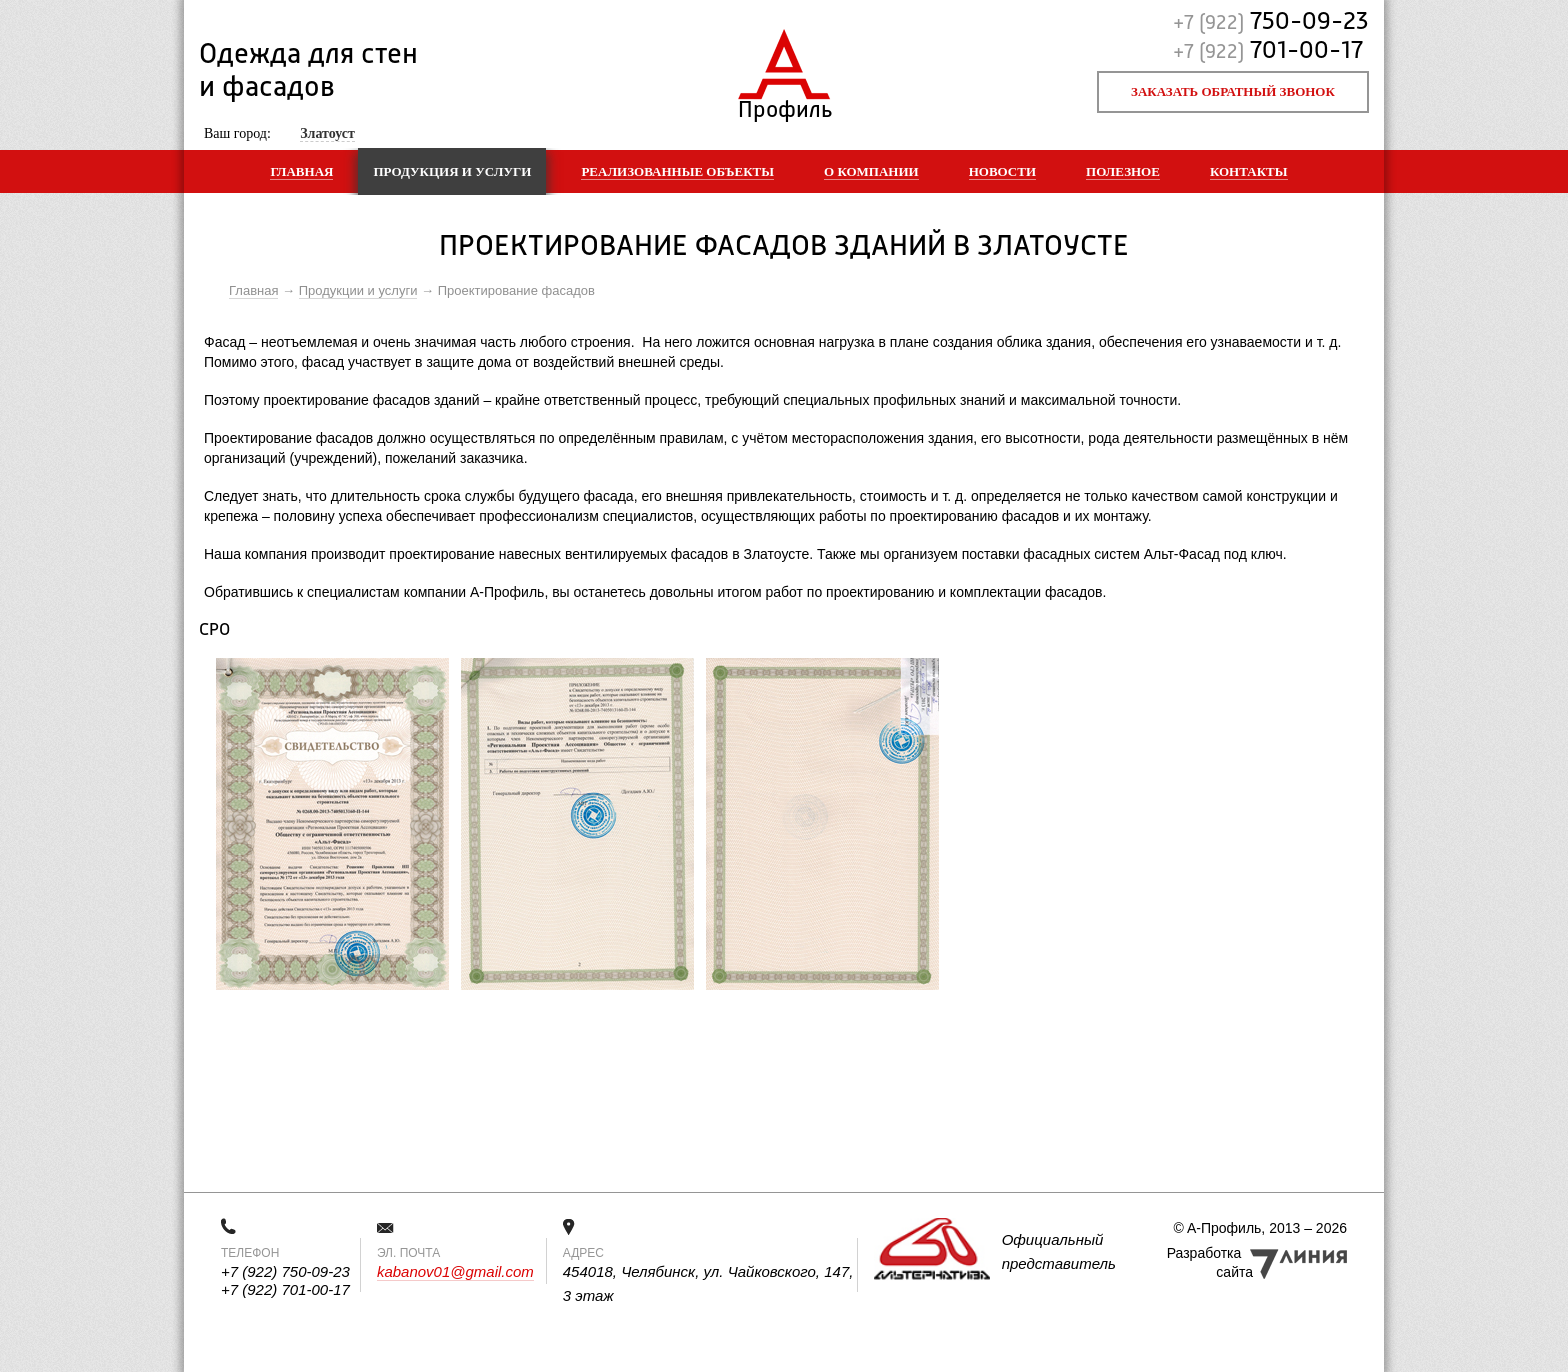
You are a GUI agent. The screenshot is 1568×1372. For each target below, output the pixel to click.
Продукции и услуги (358, 290)
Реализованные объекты (677, 171)
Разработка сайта (1210, 1262)
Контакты (1249, 171)
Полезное (1123, 171)
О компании (871, 171)
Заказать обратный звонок (1233, 91)
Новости (1002, 171)
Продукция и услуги (452, 171)
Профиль (784, 105)
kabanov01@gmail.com (455, 1271)
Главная (301, 171)
